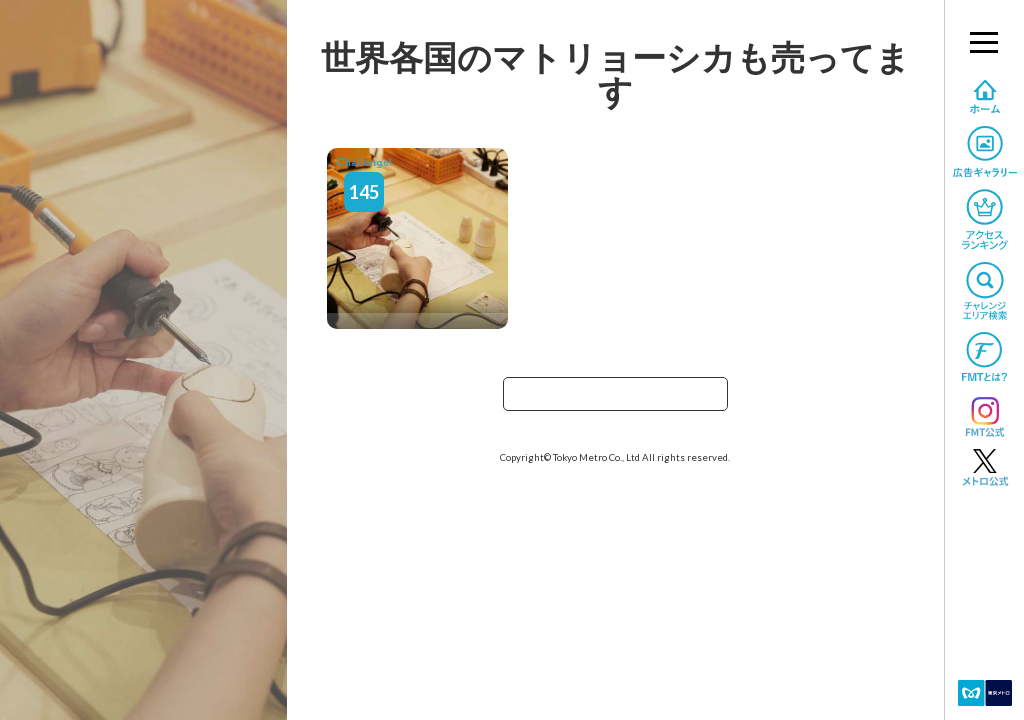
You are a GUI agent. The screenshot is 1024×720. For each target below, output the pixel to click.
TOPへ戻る (615, 400)
